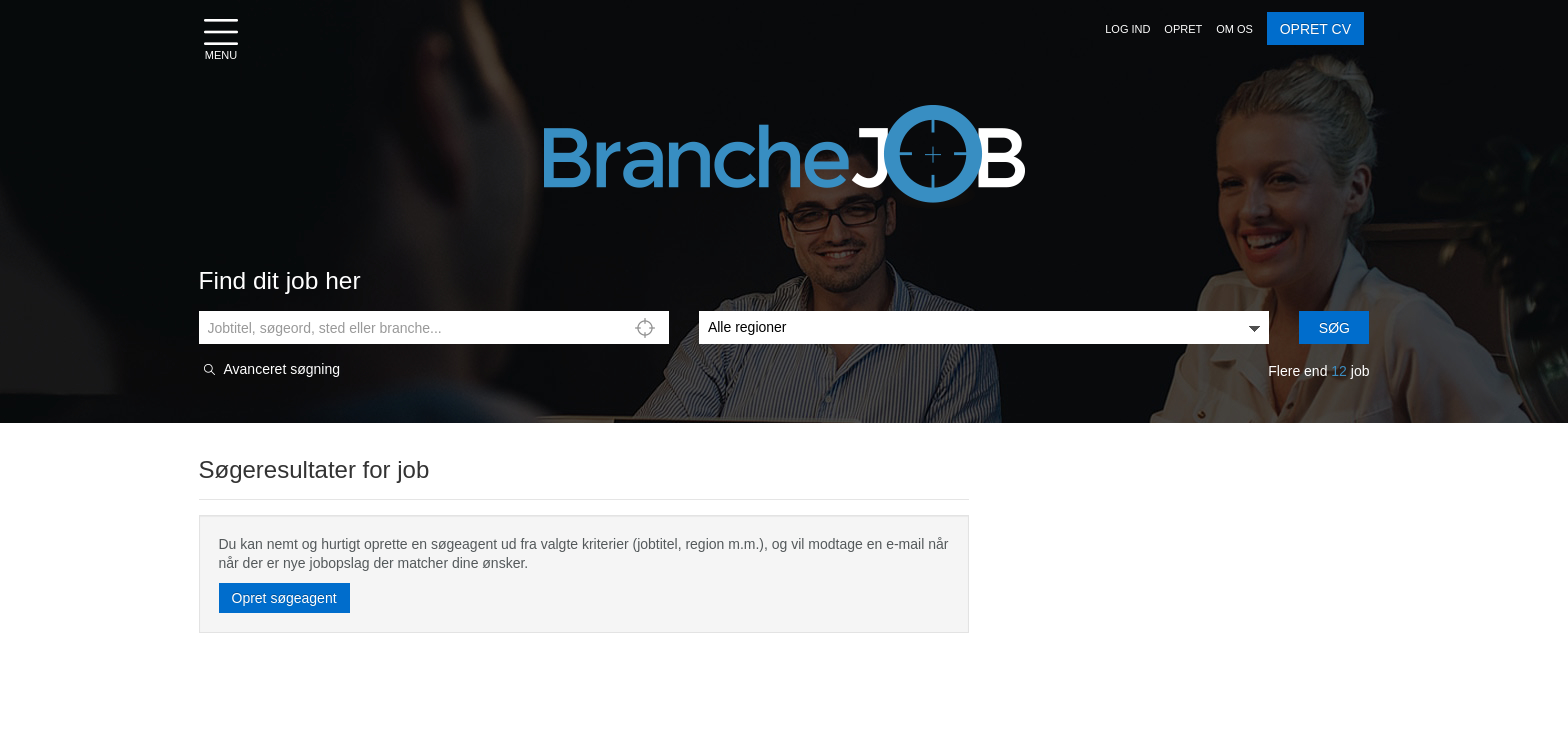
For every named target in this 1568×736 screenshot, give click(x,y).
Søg (1334, 328)
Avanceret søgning (282, 369)
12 (1339, 371)
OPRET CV (1315, 29)
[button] (1127, 29)
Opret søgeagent (284, 598)
